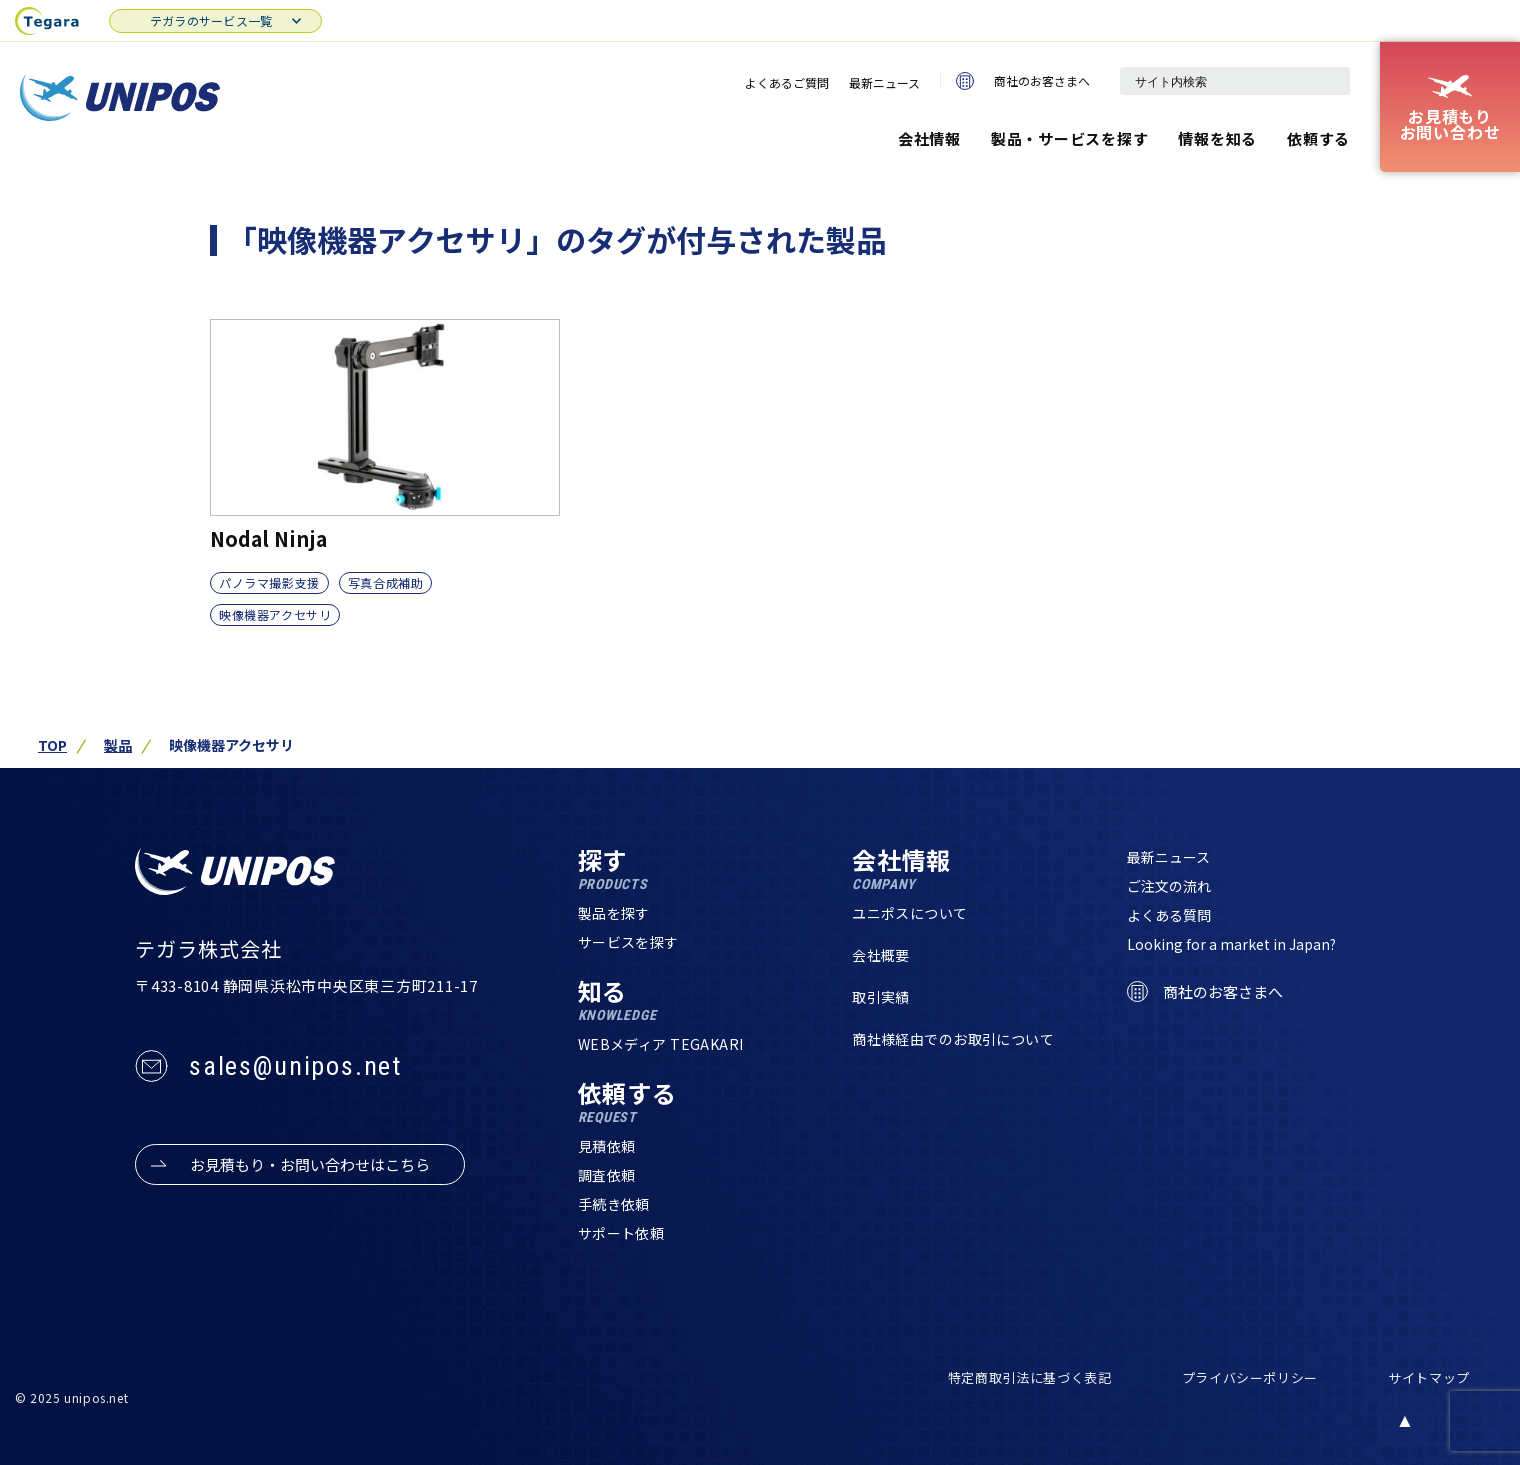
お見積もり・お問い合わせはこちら (310, 1164)
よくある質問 (1169, 915)
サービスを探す (628, 942)
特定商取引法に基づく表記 (1030, 1377)
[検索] (1325, 81)
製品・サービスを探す (1070, 138)
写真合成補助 (386, 582)
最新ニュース (884, 82)
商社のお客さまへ (1023, 81)
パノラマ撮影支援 (269, 582)
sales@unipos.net (295, 1066)
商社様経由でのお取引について (953, 1039)
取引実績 (881, 997)
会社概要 (881, 955)
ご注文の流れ (1169, 886)
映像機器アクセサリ (275, 614)
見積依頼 (607, 1146)
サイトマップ (1429, 1377)
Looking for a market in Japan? (1231, 944)
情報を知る (1217, 138)
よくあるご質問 (787, 82)
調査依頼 (607, 1175)
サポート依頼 (621, 1233)
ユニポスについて (909, 913)
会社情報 (929, 138)
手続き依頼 (614, 1204)
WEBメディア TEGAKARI (661, 1044)
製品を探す (614, 913)
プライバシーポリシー (1250, 1377)
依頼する (1318, 138)
